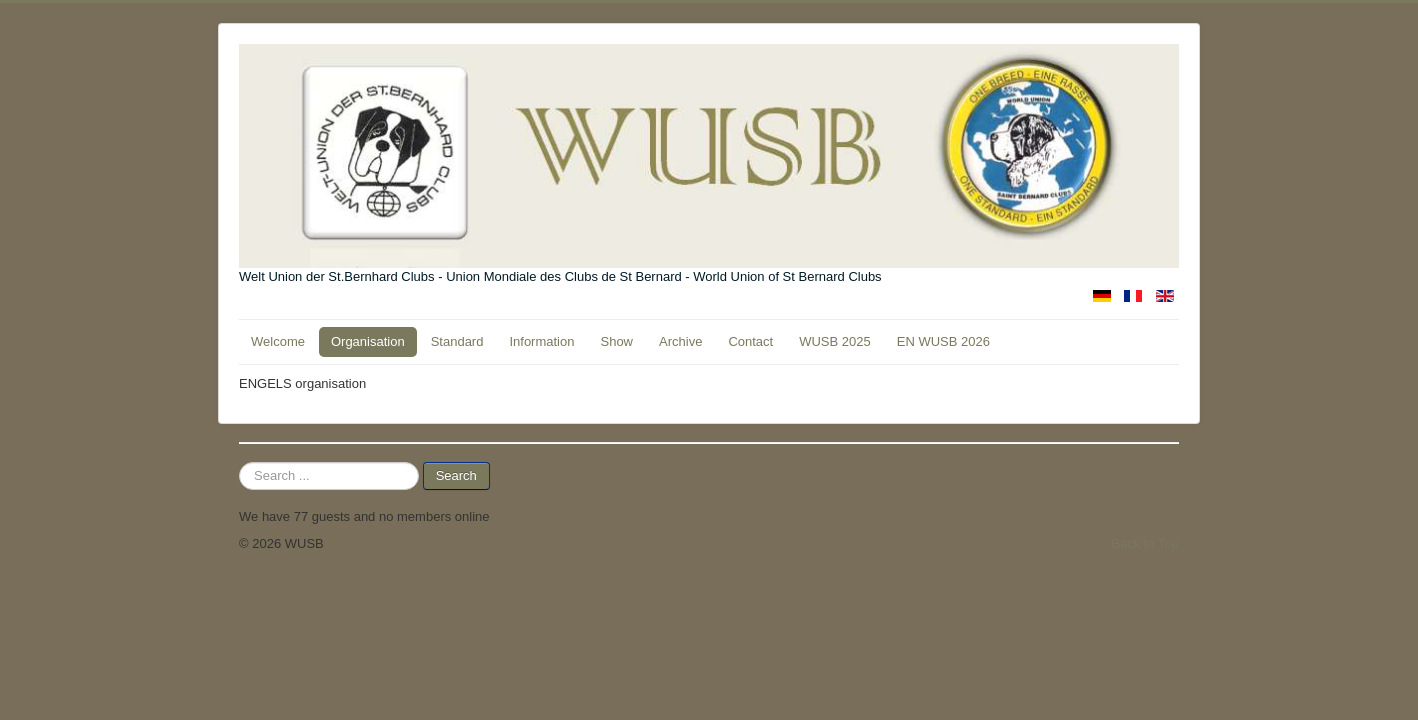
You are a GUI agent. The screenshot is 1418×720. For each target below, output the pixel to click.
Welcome (278, 341)
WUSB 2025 (835, 341)
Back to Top (1145, 543)
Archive (680, 341)
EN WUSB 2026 (943, 341)
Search (456, 475)
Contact (750, 341)
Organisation (368, 341)
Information (541, 341)
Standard (457, 341)
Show (616, 341)
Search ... (239, 462)
